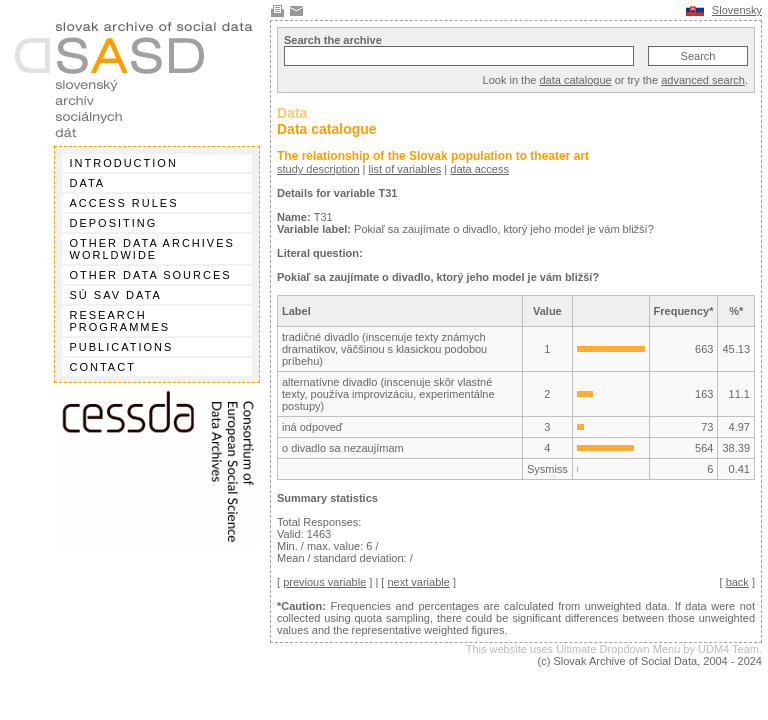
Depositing (114, 223)
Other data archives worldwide (152, 249)
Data (88, 183)
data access (479, 169)
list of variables (405, 169)
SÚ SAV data (116, 295)
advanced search (703, 80)
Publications (122, 347)
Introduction (124, 163)
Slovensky (737, 10)
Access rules (124, 203)
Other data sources (151, 275)
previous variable (324, 582)
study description (318, 169)
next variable (418, 582)
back (737, 582)
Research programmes (120, 321)
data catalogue (575, 80)
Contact (103, 367)
